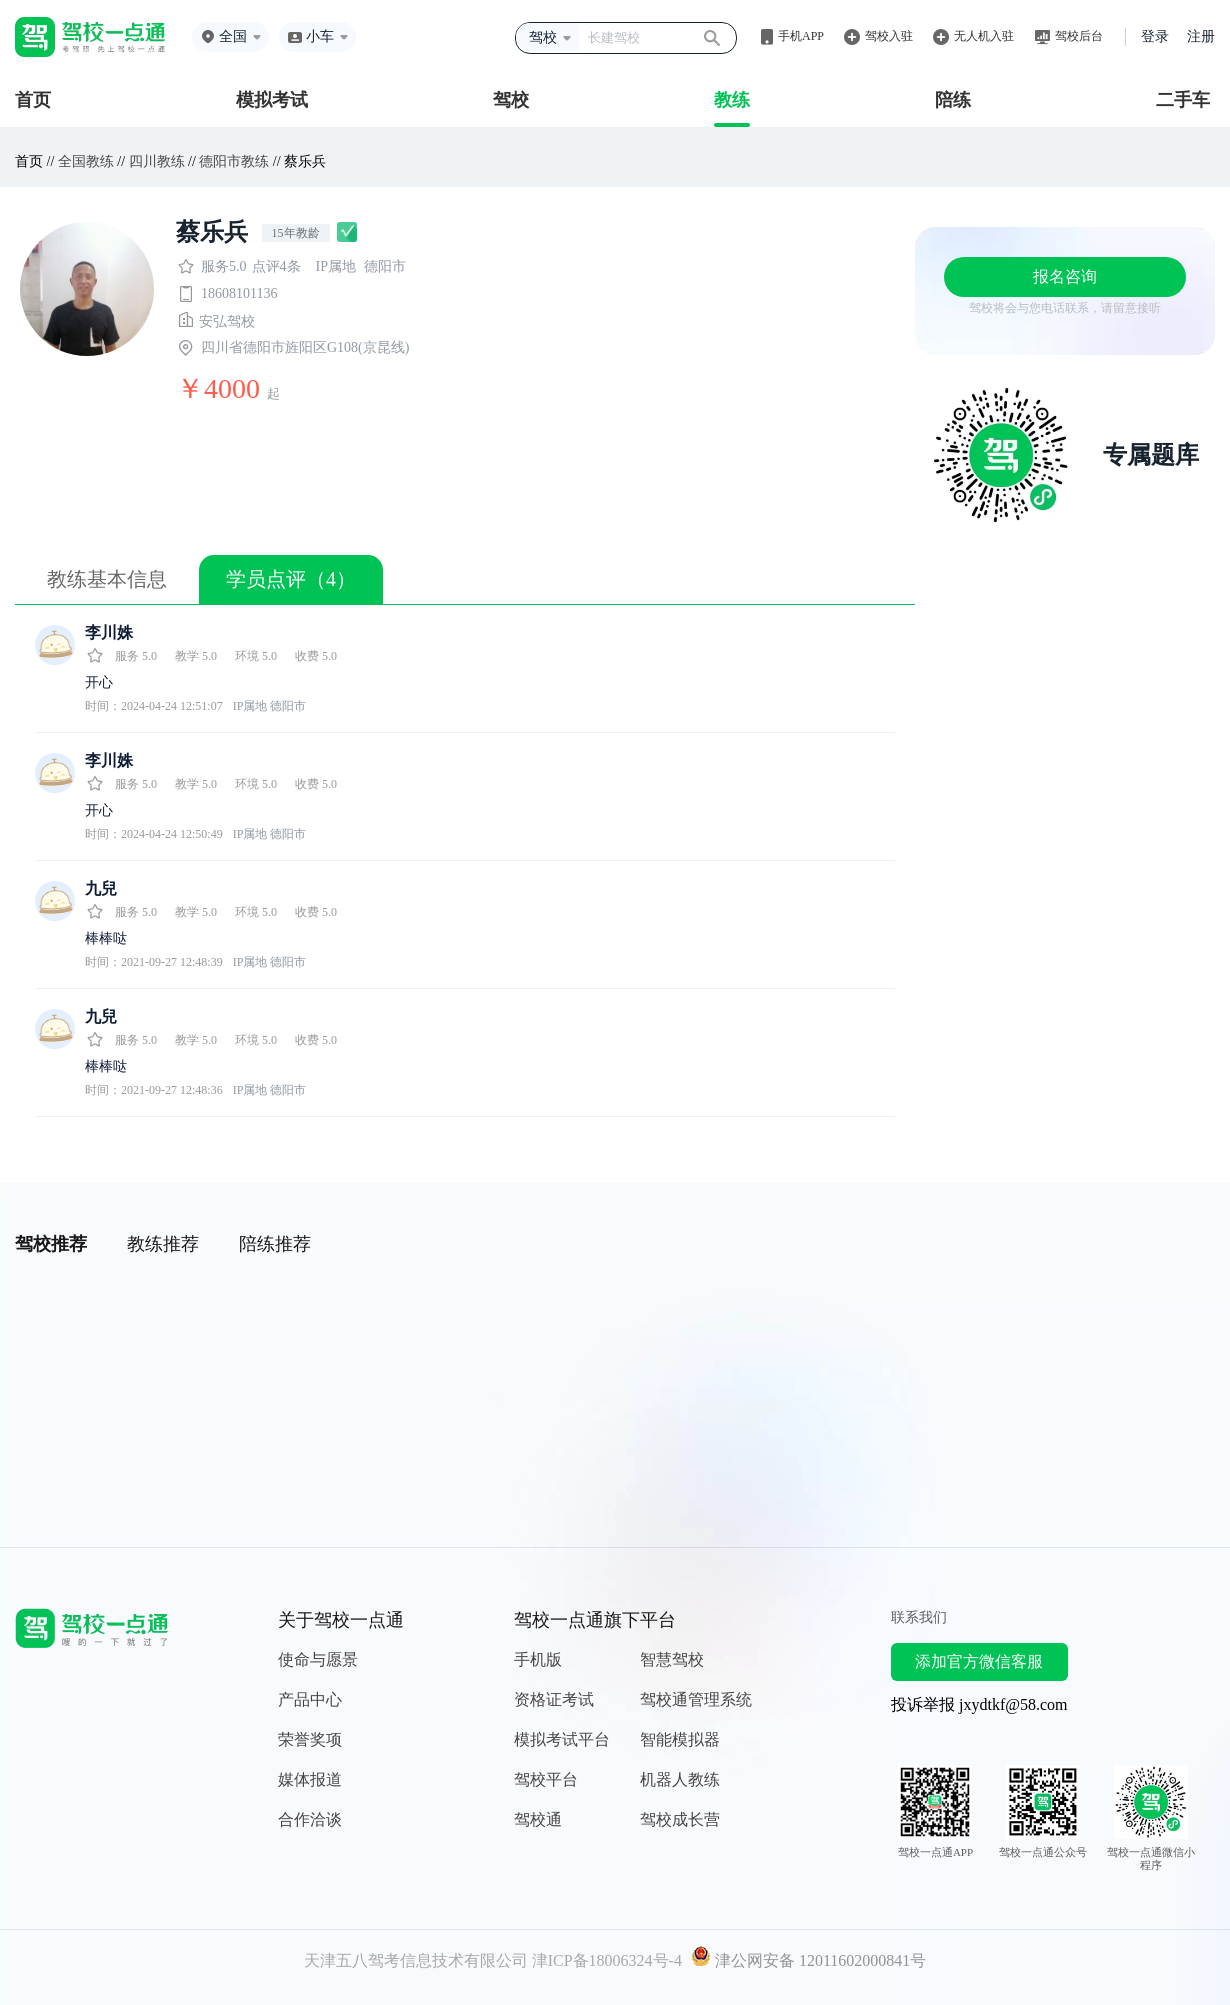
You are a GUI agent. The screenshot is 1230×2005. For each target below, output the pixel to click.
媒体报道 (310, 1779)
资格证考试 (554, 1699)
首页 (33, 100)
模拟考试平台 (562, 1739)
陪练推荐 (275, 1244)
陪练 (953, 100)
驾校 (511, 100)
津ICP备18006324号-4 (607, 1960)
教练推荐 (163, 1244)
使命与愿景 (318, 1659)
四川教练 (157, 161)
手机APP (801, 36)
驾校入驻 (889, 36)
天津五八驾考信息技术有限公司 (416, 1960)
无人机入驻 (984, 36)
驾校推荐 (51, 1244)
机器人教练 (680, 1779)
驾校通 (538, 1819)
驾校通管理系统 (696, 1699)
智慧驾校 (672, 1659)
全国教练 (86, 161)
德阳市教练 (234, 161)
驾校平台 (546, 1779)
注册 (1201, 36)
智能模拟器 (680, 1739)
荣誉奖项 (310, 1739)
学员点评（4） (291, 579)
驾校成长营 (680, 1819)
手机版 (538, 1659)
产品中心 (310, 1699)
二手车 (1183, 100)
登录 (1155, 36)
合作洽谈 (310, 1819)
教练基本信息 (107, 579)
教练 (732, 100)
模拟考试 (272, 100)
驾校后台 (1079, 36)
